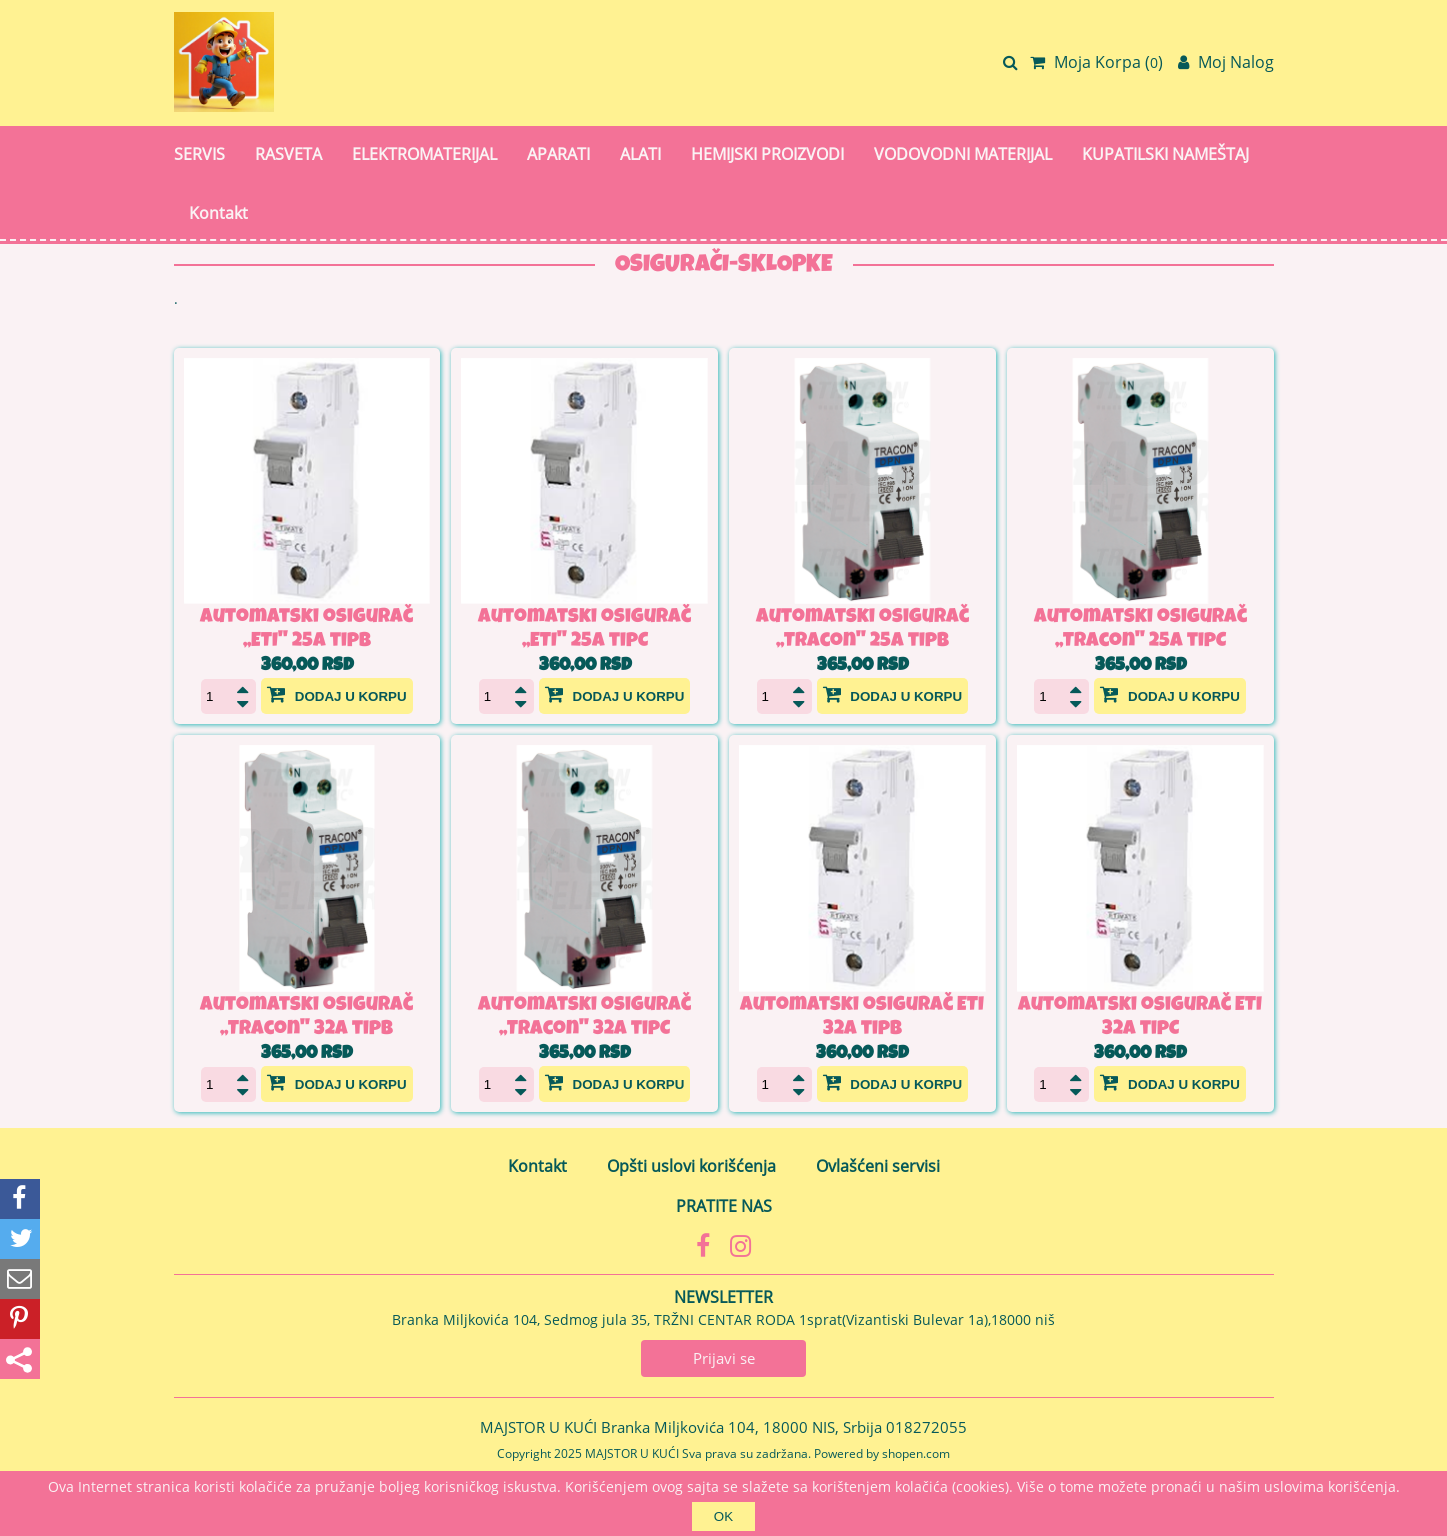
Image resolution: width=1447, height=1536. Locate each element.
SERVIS (199, 154)
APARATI (558, 154)
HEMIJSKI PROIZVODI (767, 154)
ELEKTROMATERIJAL (424, 154)
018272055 (926, 1427)
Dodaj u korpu (337, 694)
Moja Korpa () (1096, 62)
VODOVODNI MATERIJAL (963, 154)
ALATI (640, 154)
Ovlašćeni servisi (878, 1166)
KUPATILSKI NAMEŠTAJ (1165, 154)
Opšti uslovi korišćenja (691, 1166)
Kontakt (218, 213)
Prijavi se (724, 1358)
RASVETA (288, 154)
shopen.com (916, 1453)
